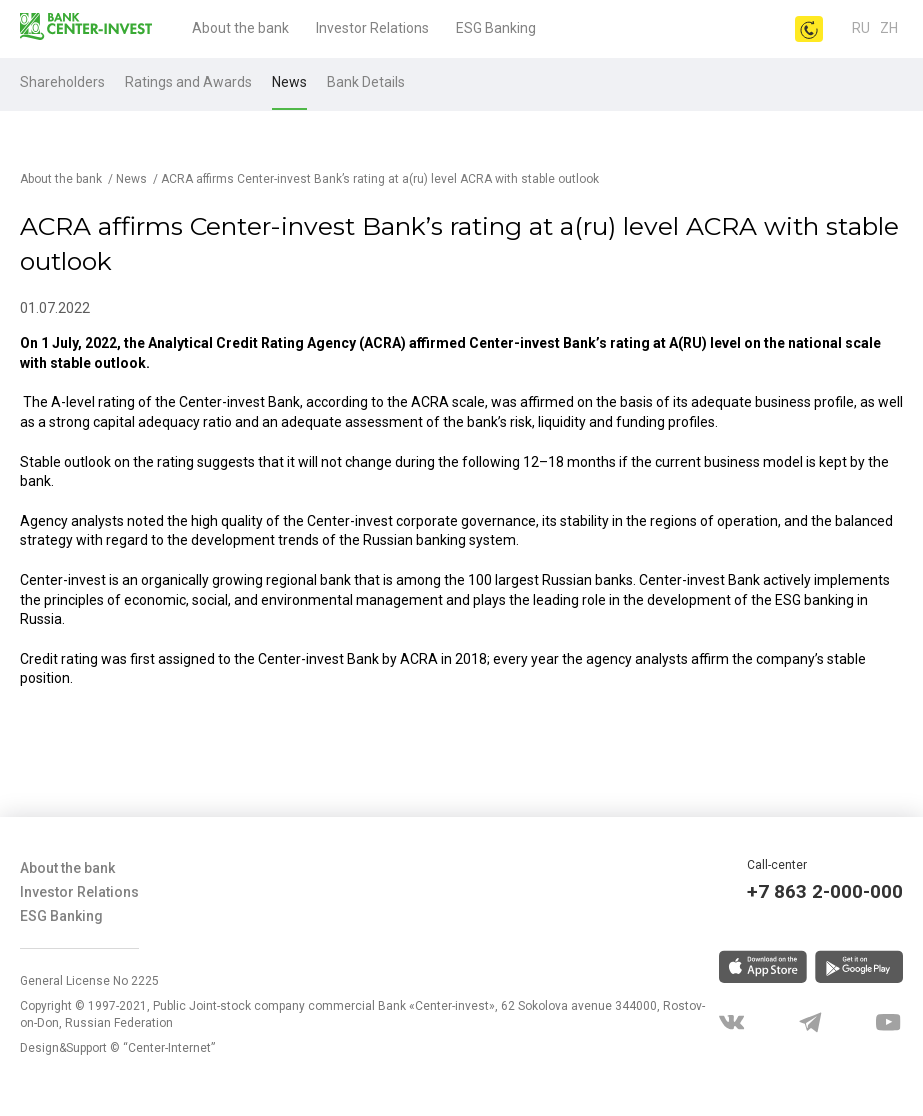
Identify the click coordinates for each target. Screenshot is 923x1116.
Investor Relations (372, 28)
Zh (889, 28)
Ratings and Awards (188, 82)
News (289, 82)
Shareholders (62, 82)
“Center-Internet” (169, 1048)
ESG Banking (496, 28)
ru (861, 28)
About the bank (240, 28)
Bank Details (366, 82)
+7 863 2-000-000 (825, 891)
